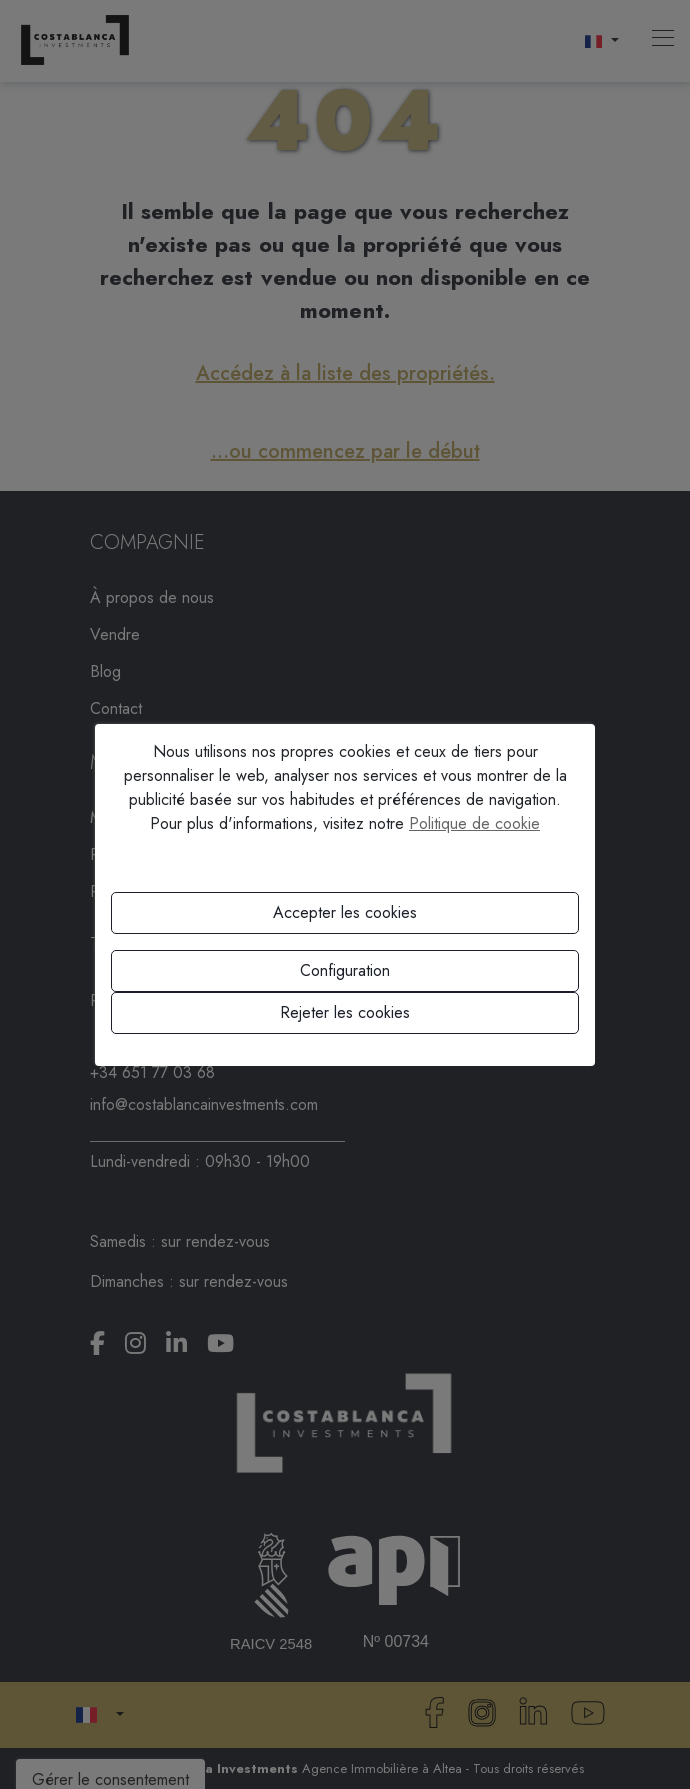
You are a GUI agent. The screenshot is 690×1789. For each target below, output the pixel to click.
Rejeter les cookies (345, 1012)
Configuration (345, 970)
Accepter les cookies (345, 912)
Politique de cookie (474, 823)
